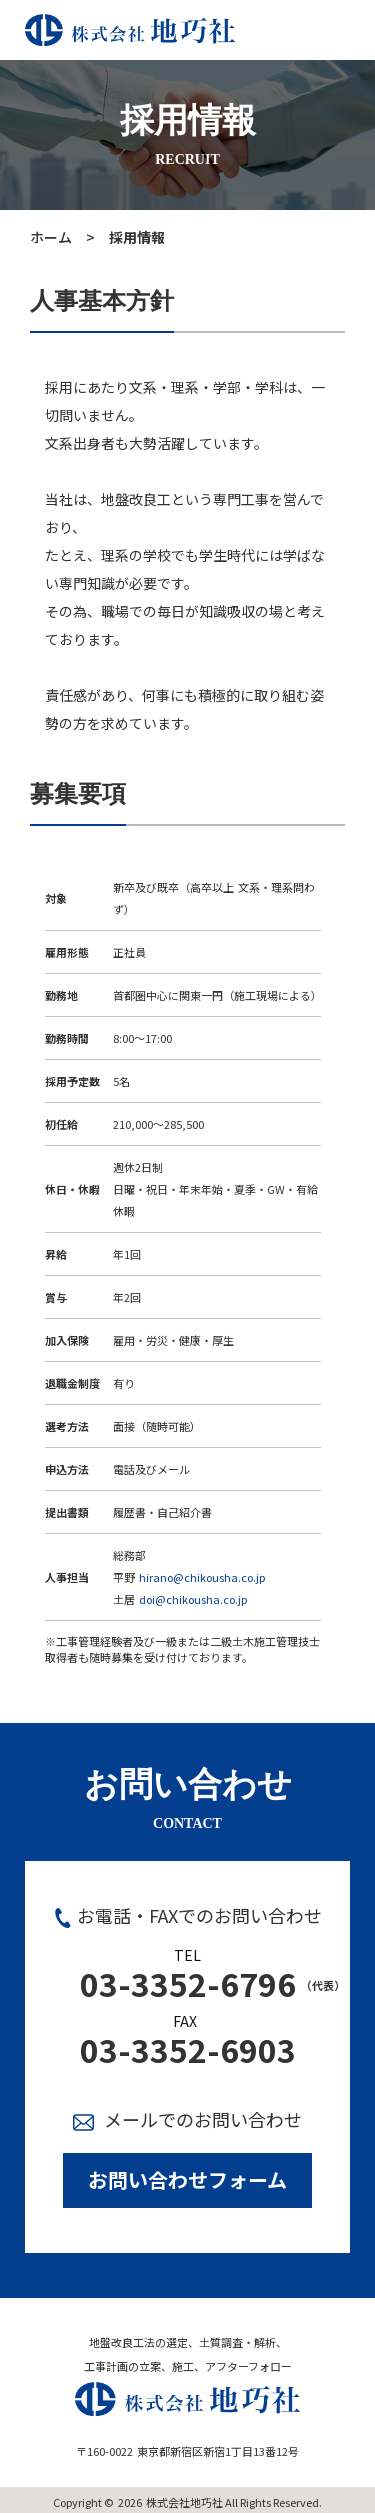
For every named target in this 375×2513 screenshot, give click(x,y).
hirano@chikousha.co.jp (202, 1577)
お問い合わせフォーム (187, 2179)
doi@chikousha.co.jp (193, 1599)
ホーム (51, 237)
